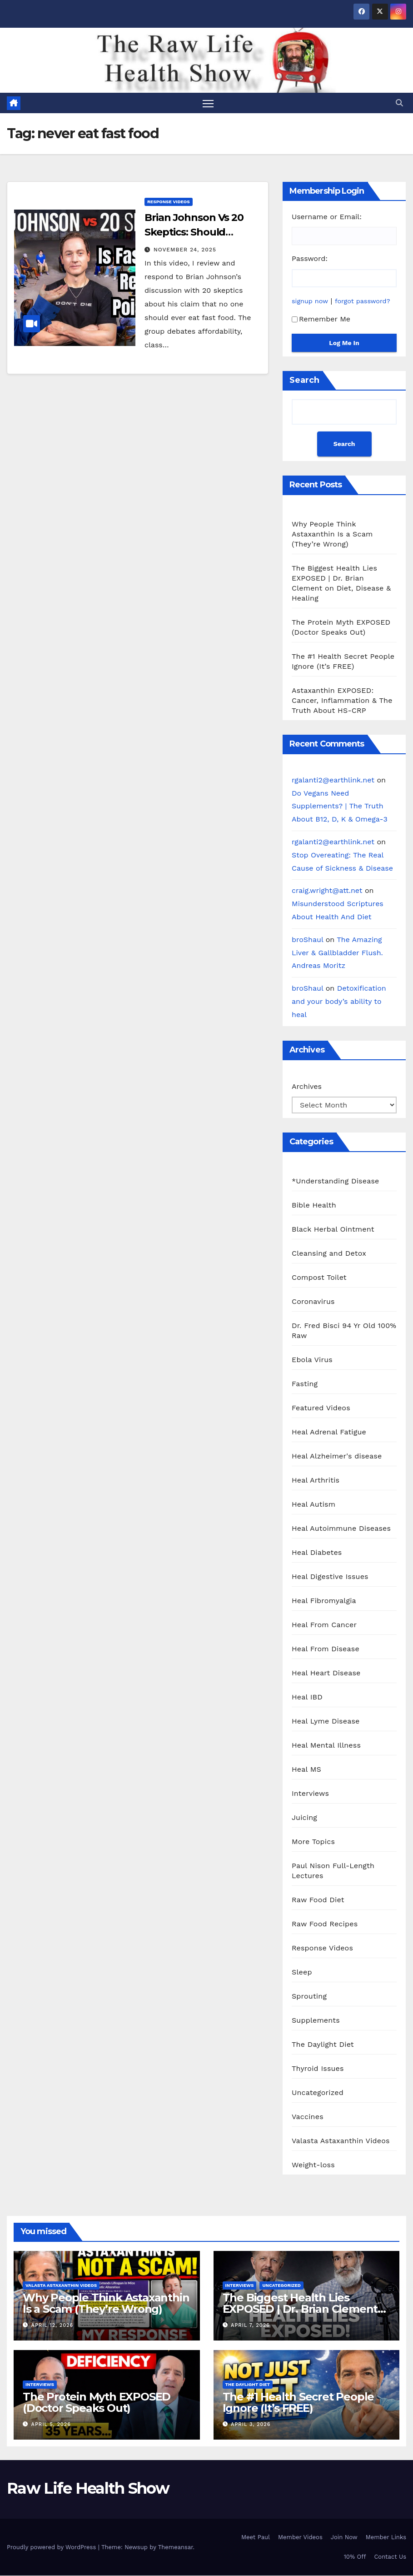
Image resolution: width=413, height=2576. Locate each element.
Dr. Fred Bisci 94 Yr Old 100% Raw (344, 1330)
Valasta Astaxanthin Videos (341, 2140)
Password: (310, 259)
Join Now (344, 2537)
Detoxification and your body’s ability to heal (339, 1001)
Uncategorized (317, 2092)
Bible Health (314, 1205)
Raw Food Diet (318, 1899)
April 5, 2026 (51, 2425)
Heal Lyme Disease (326, 1721)
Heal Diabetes (317, 1552)
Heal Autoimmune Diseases (341, 1528)
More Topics (313, 1841)
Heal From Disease (325, 1648)
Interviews (310, 1793)
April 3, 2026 (250, 2425)
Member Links (386, 2537)
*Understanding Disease (335, 1181)
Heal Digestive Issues (330, 1576)
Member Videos (300, 2537)
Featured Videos (321, 1407)
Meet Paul (255, 2537)
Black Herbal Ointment (333, 1229)
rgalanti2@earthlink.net (333, 780)
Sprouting (309, 1996)
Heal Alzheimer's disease (337, 1456)
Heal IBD (307, 1697)
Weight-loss (313, 2164)
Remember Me (321, 319)
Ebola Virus (312, 1359)
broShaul (307, 939)
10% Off (355, 2557)
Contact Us (390, 2557)
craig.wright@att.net (327, 891)
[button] (399, 103)
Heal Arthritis (315, 1480)
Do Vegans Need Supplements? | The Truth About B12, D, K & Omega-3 (340, 806)
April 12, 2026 (52, 2325)
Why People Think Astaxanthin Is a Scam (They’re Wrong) (332, 534)
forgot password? (362, 301)
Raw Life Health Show (88, 2488)
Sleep (302, 1972)
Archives (307, 1086)
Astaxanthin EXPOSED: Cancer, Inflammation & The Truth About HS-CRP (342, 700)
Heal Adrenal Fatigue (329, 1432)
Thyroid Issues (318, 2068)
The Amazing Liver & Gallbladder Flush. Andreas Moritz (337, 952)
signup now (310, 301)
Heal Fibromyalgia (324, 1600)
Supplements (316, 2020)
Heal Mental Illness (326, 1745)
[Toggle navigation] (208, 103)
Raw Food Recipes (325, 1923)
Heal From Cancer (324, 1624)
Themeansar (175, 2547)
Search (304, 380)
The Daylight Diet (323, 2044)
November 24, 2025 (185, 249)
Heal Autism (313, 1504)
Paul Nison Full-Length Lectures (333, 1870)
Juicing (304, 1817)
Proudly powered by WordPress (52, 2547)
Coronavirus (313, 1301)
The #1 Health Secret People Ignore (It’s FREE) (298, 2402)
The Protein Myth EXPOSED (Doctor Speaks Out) (96, 2402)
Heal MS (306, 1769)
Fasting (305, 1383)
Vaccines (307, 2116)
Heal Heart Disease (326, 1673)
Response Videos (168, 201)
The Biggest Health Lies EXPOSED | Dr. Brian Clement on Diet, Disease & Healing (300, 2309)
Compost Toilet (319, 1277)
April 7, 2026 (250, 2325)
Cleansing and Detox (329, 1253)
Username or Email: (327, 217)
